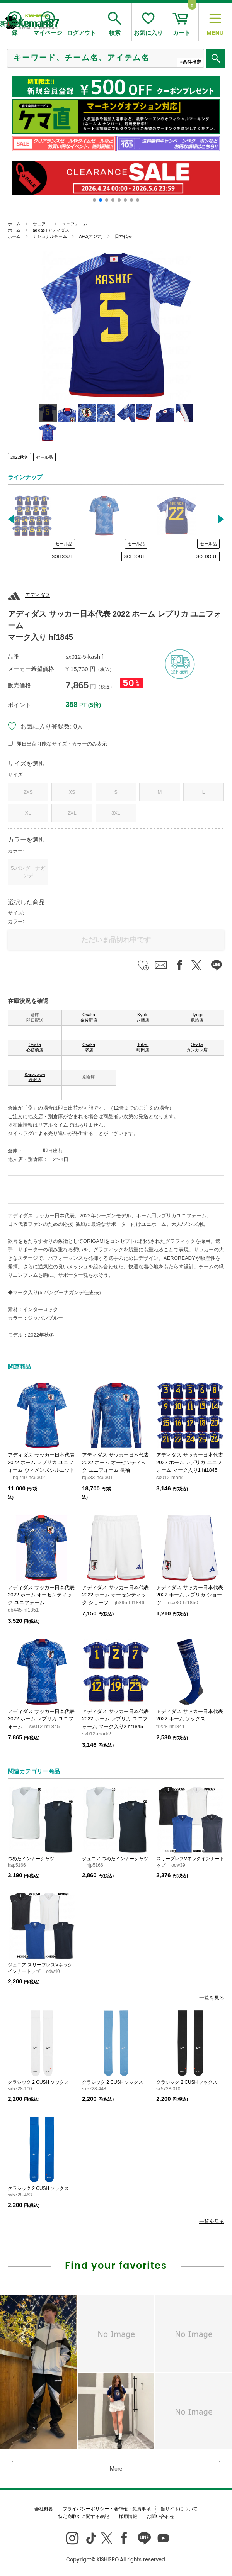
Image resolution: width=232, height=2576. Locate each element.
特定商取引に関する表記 (83, 2516)
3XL (115, 813)
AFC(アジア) (90, 236)
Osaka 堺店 (88, 1047)
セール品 (44, 457)
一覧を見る (211, 1998)
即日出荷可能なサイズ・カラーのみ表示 (62, 744)
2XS (28, 792)
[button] (94, 200)
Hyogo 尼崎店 (197, 1017)
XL (28, 813)
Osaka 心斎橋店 (34, 1047)
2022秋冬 (19, 457)
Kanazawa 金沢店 (34, 1077)
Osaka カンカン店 (197, 1047)
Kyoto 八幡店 (142, 1017)
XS (71, 792)
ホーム (14, 224)
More (116, 2469)
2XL (72, 813)
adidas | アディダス (51, 230)
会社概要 (43, 2509)
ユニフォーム (74, 224)
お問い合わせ (160, 2516)
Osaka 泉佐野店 (88, 1017)
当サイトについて (179, 2509)
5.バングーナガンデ (28, 872)
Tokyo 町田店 (142, 1047)
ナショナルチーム (50, 236)
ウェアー (41, 224)
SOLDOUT (62, 556)
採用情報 (128, 2516)
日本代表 (123, 236)
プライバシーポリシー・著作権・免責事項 (107, 2509)
